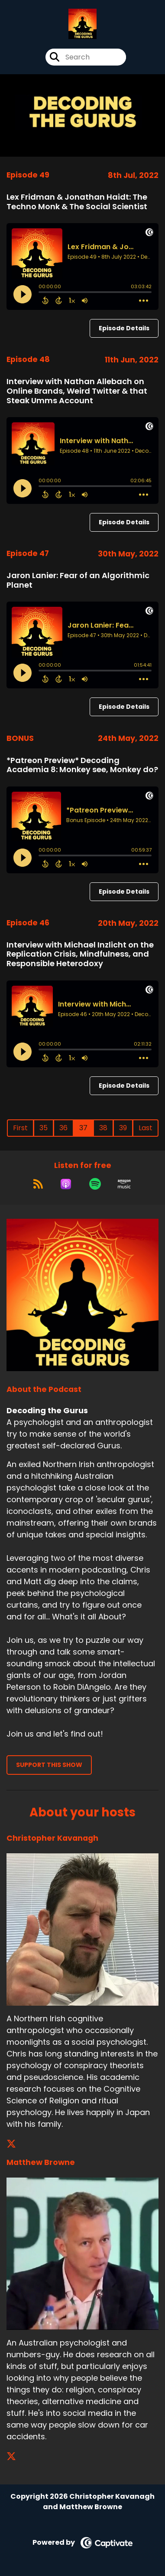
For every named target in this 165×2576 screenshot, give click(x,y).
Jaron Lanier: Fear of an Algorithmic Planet (77, 580)
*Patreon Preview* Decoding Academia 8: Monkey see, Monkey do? (82, 765)
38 (103, 1128)
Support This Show (49, 1764)
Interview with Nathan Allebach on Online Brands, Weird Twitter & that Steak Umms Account (76, 390)
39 (123, 1128)
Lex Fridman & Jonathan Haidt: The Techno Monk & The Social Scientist (76, 201)
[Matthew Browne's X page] (16, 2456)
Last (145, 1128)
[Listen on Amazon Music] (124, 1184)
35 (43, 1128)
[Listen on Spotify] (95, 1184)
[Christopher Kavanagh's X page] (16, 2144)
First (20, 1128)
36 (63, 1128)
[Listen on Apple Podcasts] (66, 1184)
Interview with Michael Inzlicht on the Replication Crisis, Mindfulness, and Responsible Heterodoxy (80, 954)
